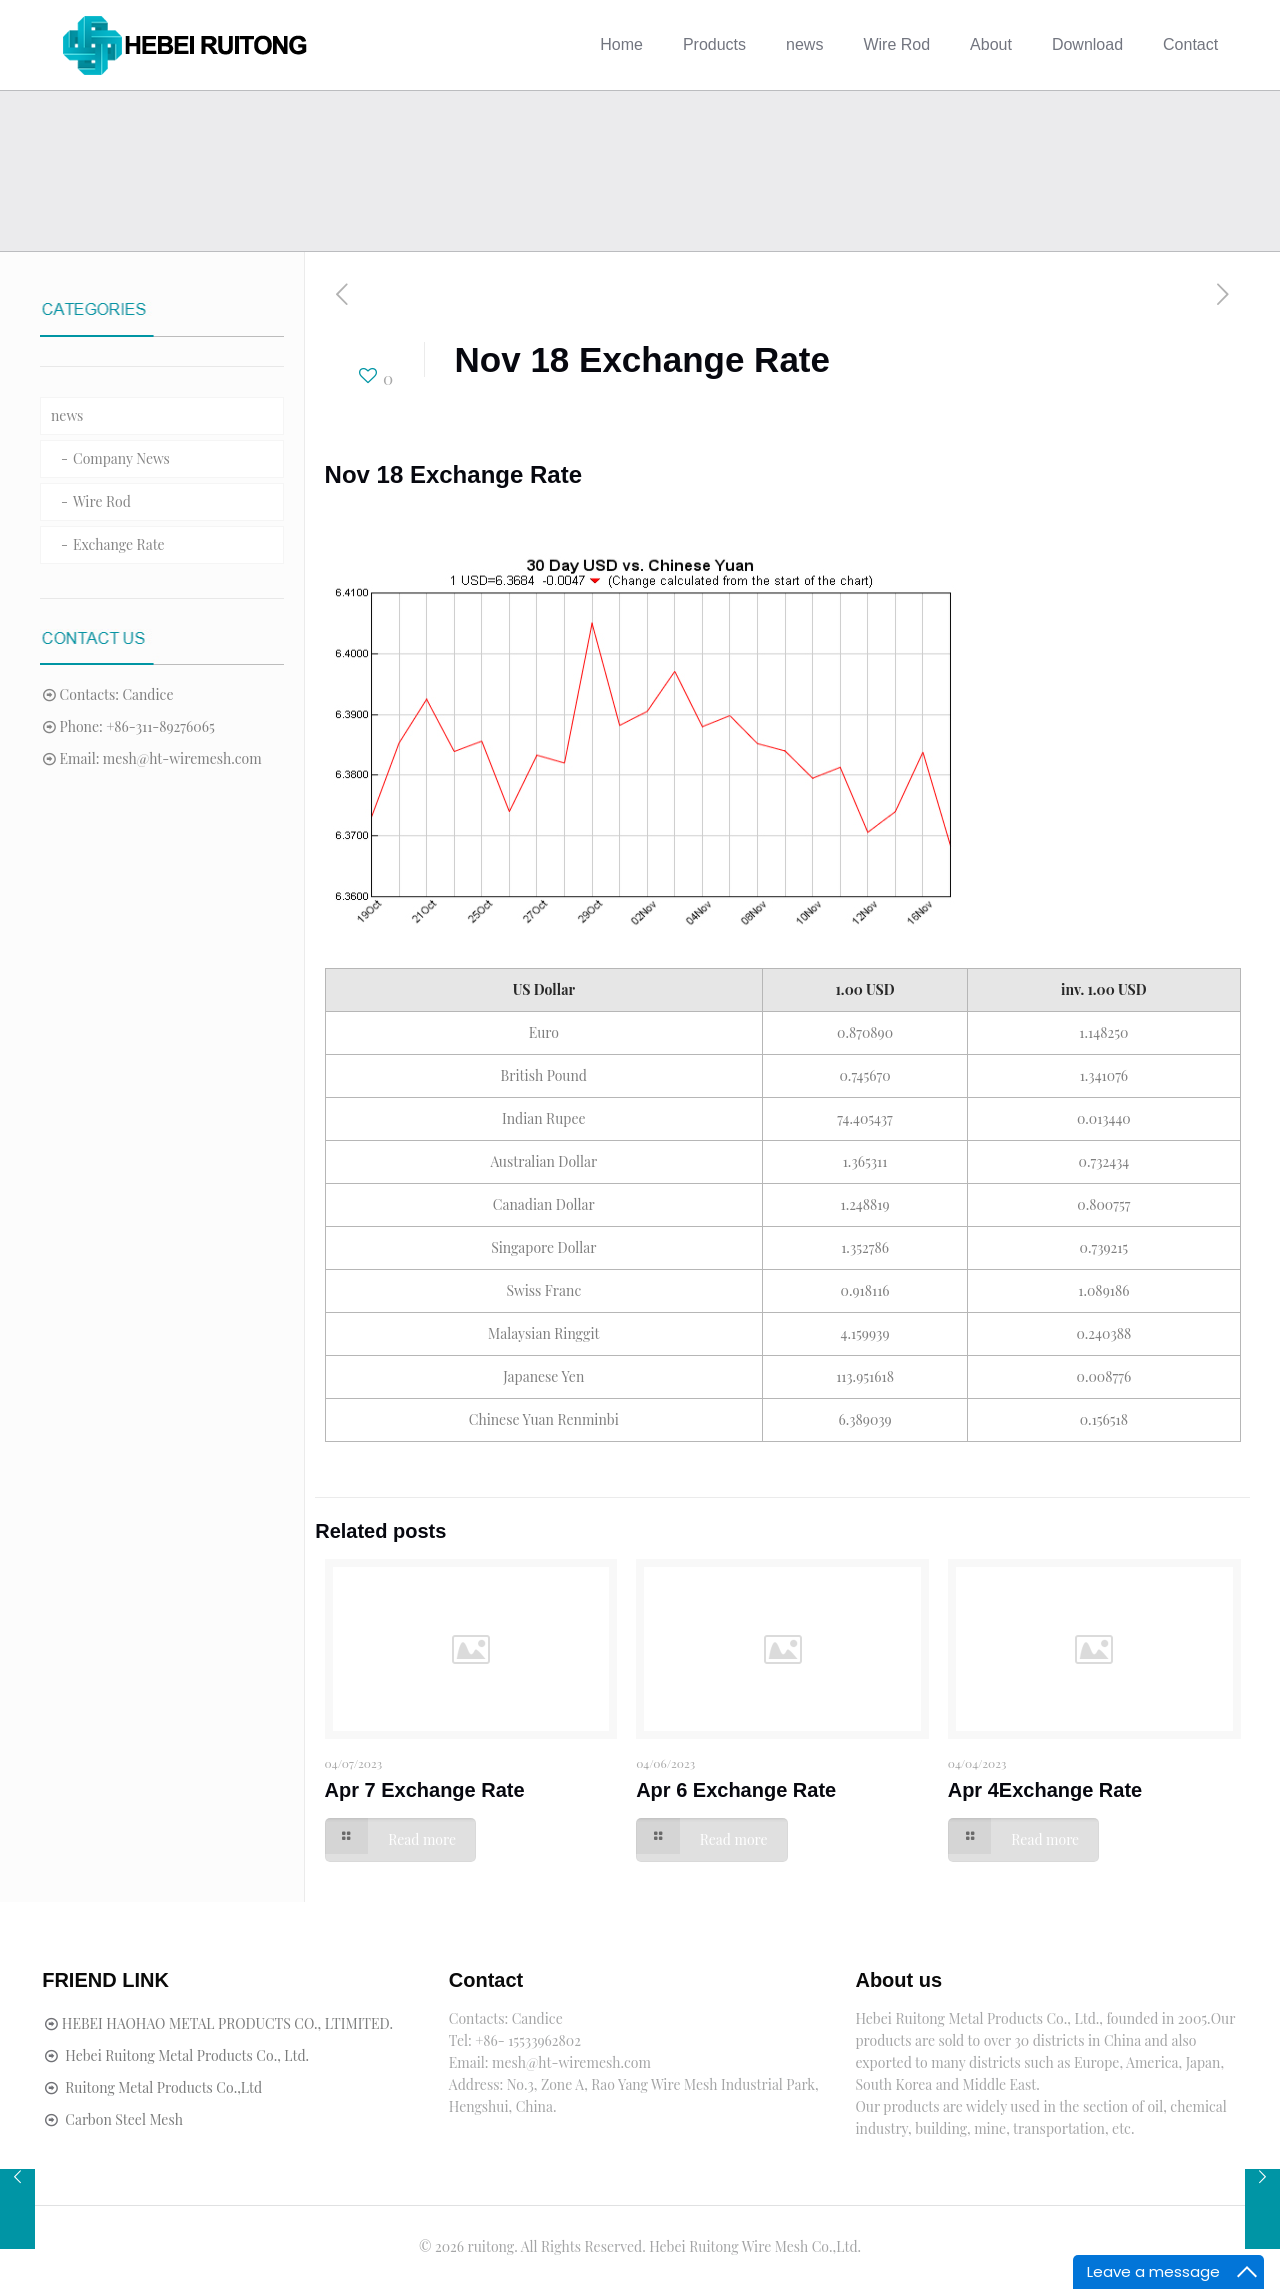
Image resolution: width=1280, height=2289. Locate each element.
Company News (121, 458)
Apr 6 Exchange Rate (736, 1790)
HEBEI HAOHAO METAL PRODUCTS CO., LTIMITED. (227, 2023)
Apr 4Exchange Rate (1045, 1790)
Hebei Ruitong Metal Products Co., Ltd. (187, 2055)
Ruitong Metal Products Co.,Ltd (163, 2087)
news (67, 415)
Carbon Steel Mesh (124, 2119)
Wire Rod (102, 501)
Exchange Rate (119, 544)
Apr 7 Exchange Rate (425, 1790)
